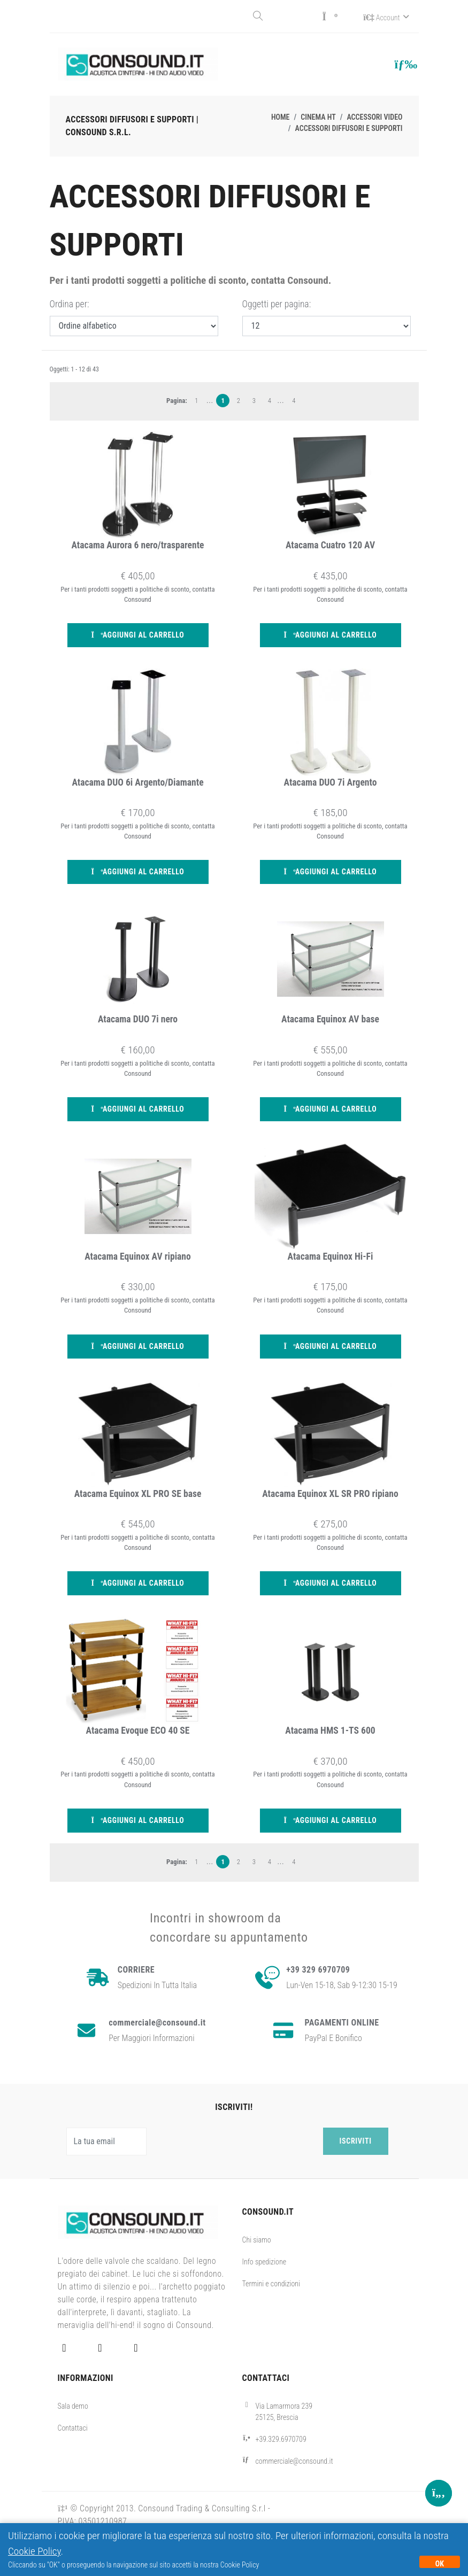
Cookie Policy (34, 2551)
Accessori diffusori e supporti (349, 127)
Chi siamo (256, 2238)
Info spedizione (264, 2260)
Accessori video (374, 116)
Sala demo (73, 2405)
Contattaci (73, 2427)
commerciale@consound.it (294, 2460)
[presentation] (236, 2140)
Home (280, 116)
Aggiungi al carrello (138, 634)
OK (439, 2563)
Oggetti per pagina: (276, 303)
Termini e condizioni (271, 2282)
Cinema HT (318, 116)
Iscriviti (356, 2140)
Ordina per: (69, 303)
